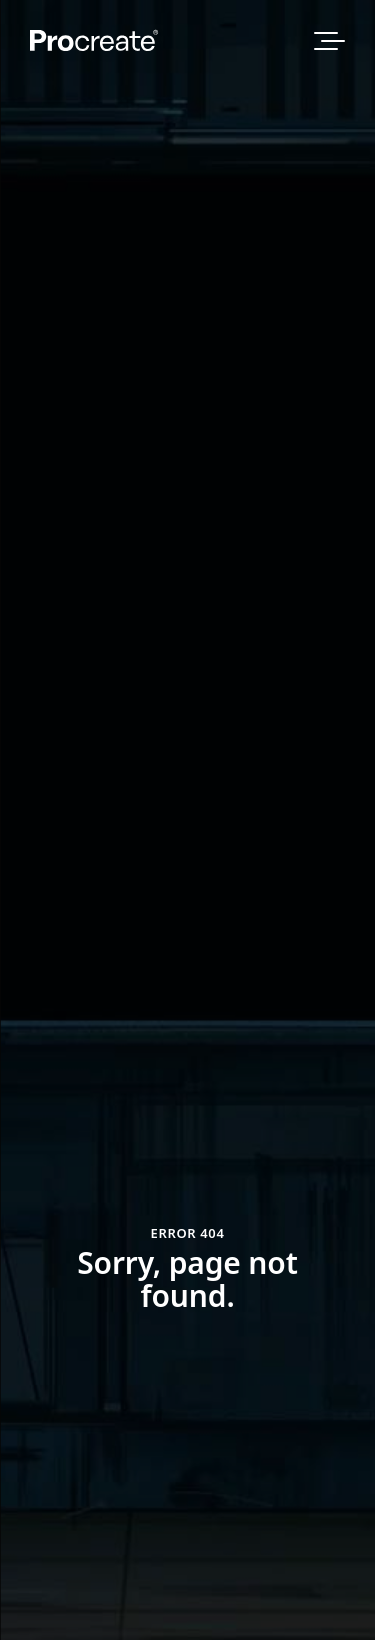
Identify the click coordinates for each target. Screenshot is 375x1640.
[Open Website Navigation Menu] (329, 41)
